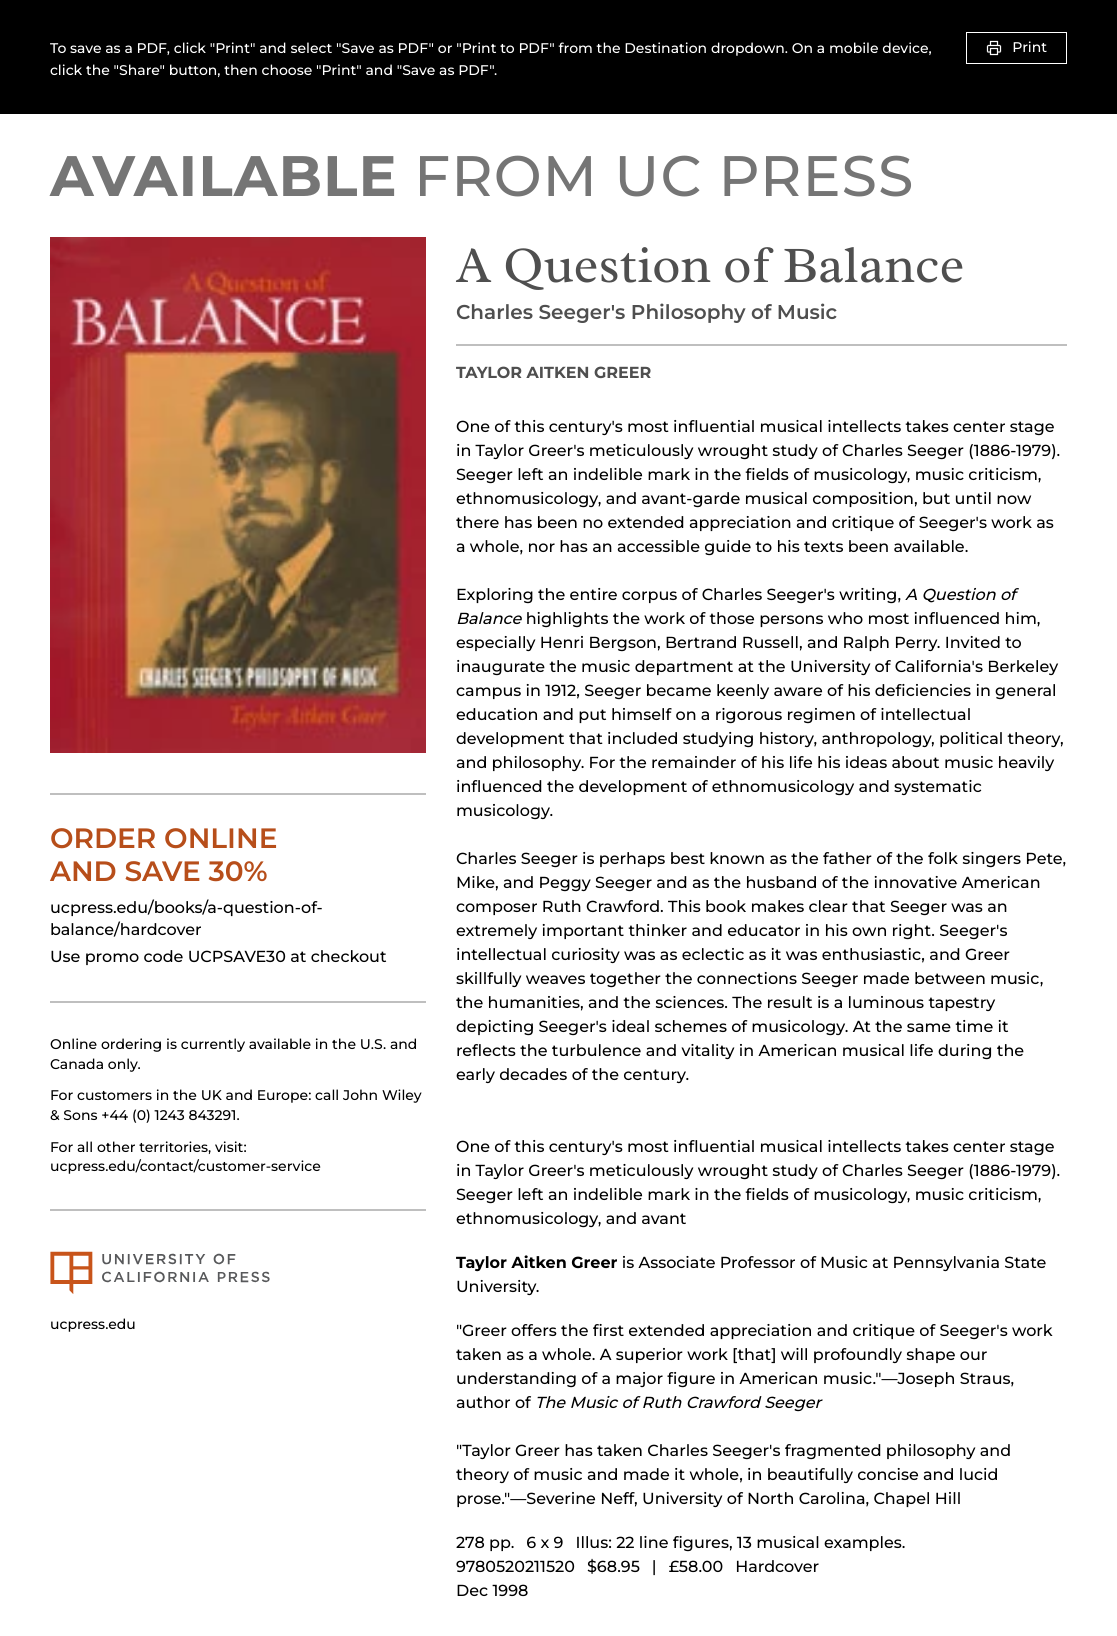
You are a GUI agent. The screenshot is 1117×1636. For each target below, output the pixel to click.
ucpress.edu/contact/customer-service (185, 1166)
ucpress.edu (93, 1324)
